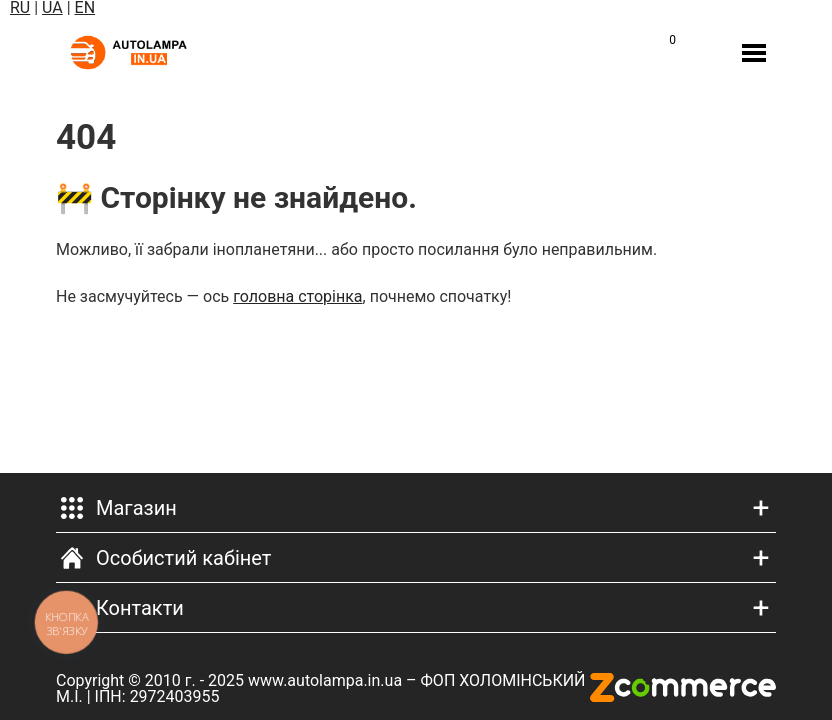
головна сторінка (297, 296)
